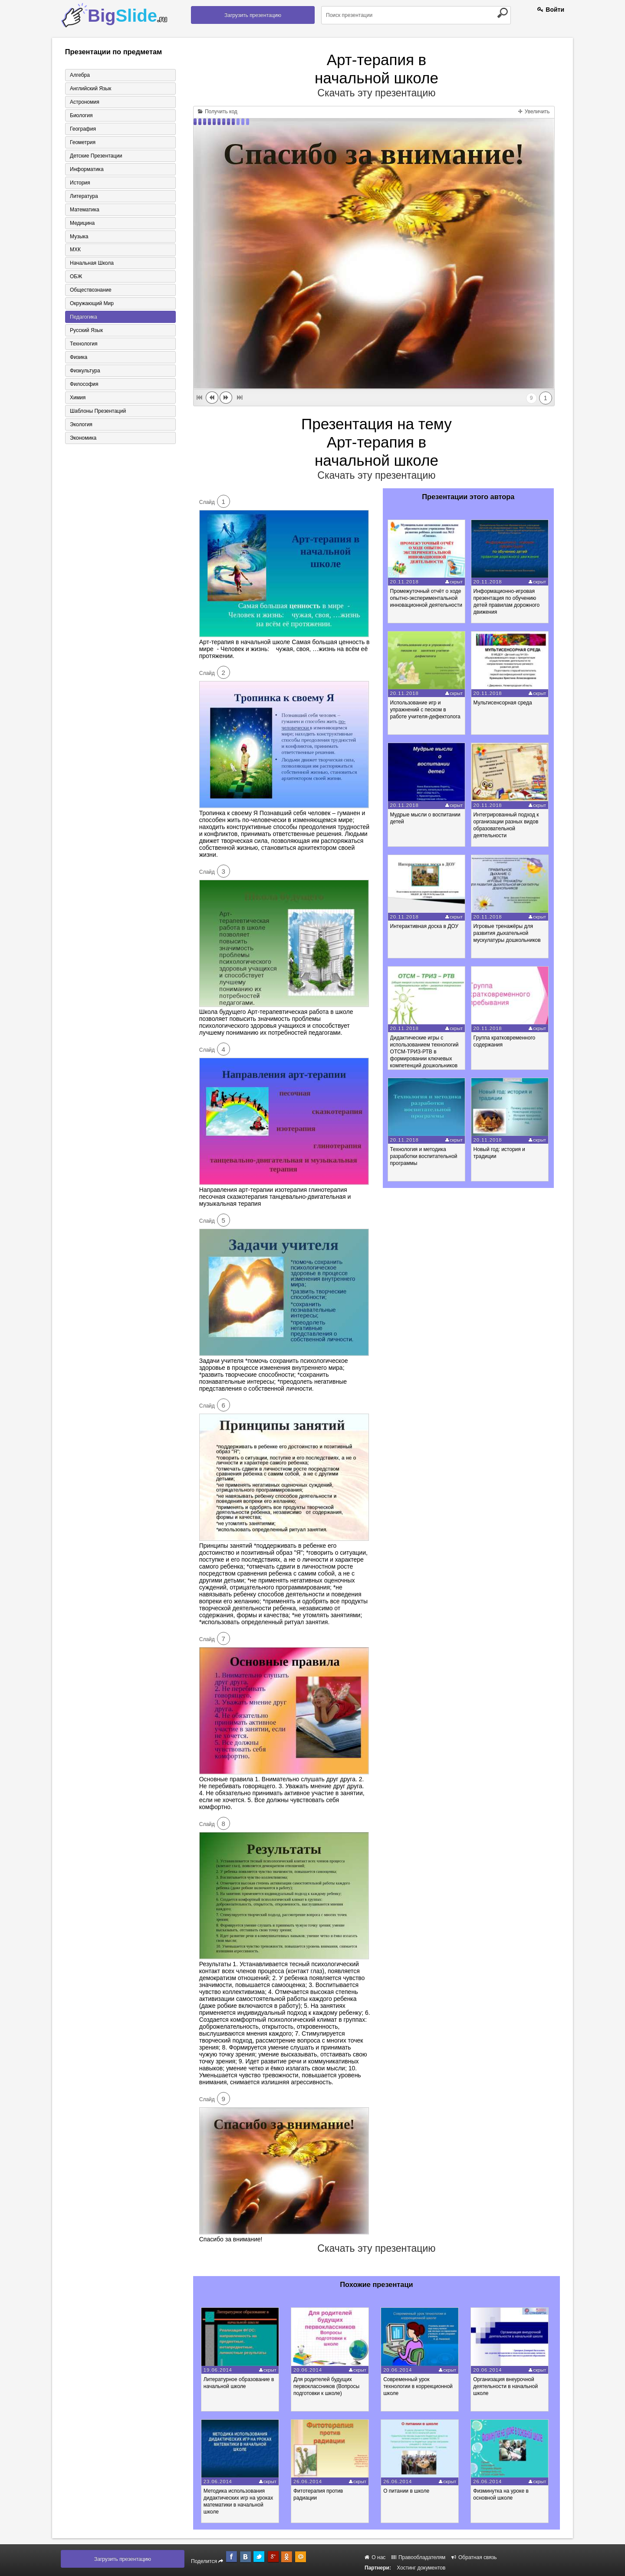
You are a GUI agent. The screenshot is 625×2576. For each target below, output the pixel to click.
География (83, 129)
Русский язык (86, 331)
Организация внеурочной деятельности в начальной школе (506, 2386)
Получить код (217, 112)
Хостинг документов (421, 2568)
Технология (84, 344)
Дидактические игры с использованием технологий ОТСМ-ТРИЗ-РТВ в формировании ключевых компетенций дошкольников (424, 1052)
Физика (78, 358)
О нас (375, 2557)
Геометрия (82, 142)
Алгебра (80, 75)
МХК (75, 250)
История (80, 183)
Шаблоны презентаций (98, 411)
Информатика (87, 169)
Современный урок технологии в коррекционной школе (419, 2386)
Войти (550, 9)
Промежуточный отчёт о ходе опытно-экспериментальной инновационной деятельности (426, 598)
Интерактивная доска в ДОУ (424, 926)
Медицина (82, 223)
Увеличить (533, 112)
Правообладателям (418, 2557)
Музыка (79, 237)
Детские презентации (96, 156)
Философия (84, 385)
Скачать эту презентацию (376, 93)
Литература (84, 196)
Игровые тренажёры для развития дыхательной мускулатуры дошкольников (507, 933)
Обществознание (91, 290)
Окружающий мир (92, 304)
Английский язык (90, 89)
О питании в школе (407, 2491)
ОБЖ (76, 277)
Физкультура (85, 371)
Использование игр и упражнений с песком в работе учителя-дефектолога (425, 710)
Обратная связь (474, 2557)
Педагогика (83, 317)
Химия (78, 398)
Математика (84, 210)
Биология (81, 115)
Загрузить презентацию (252, 15)
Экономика (83, 438)
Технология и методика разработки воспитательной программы (423, 1156)
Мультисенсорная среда (503, 703)
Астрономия (84, 102)
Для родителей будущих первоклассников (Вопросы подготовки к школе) (327, 2386)
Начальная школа (92, 263)
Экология (81, 425)
